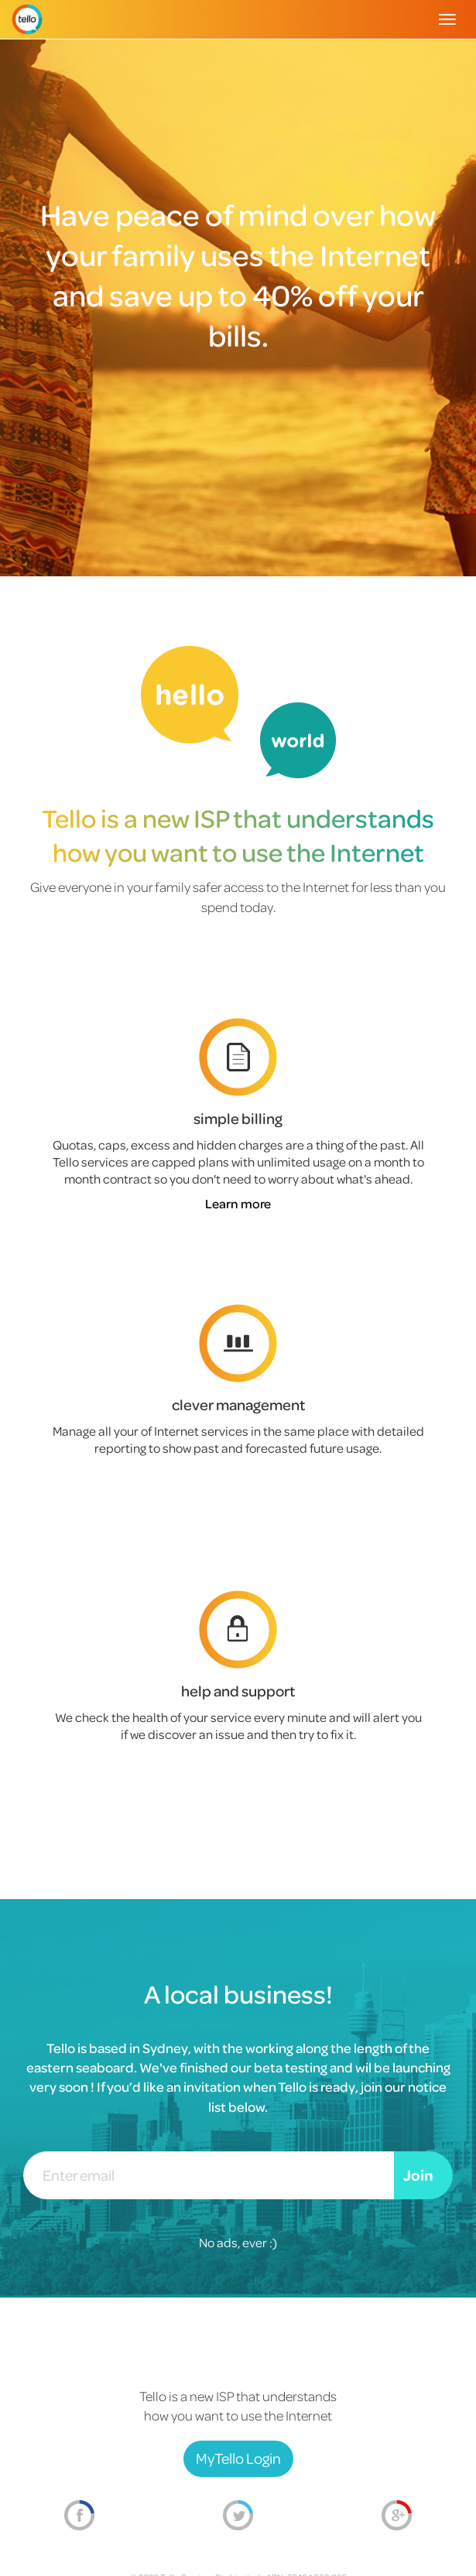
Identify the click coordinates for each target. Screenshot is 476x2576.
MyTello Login (238, 2458)
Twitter (238, 2515)
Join (418, 2174)
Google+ (397, 2515)
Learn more (238, 1203)
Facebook (79, 2515)
